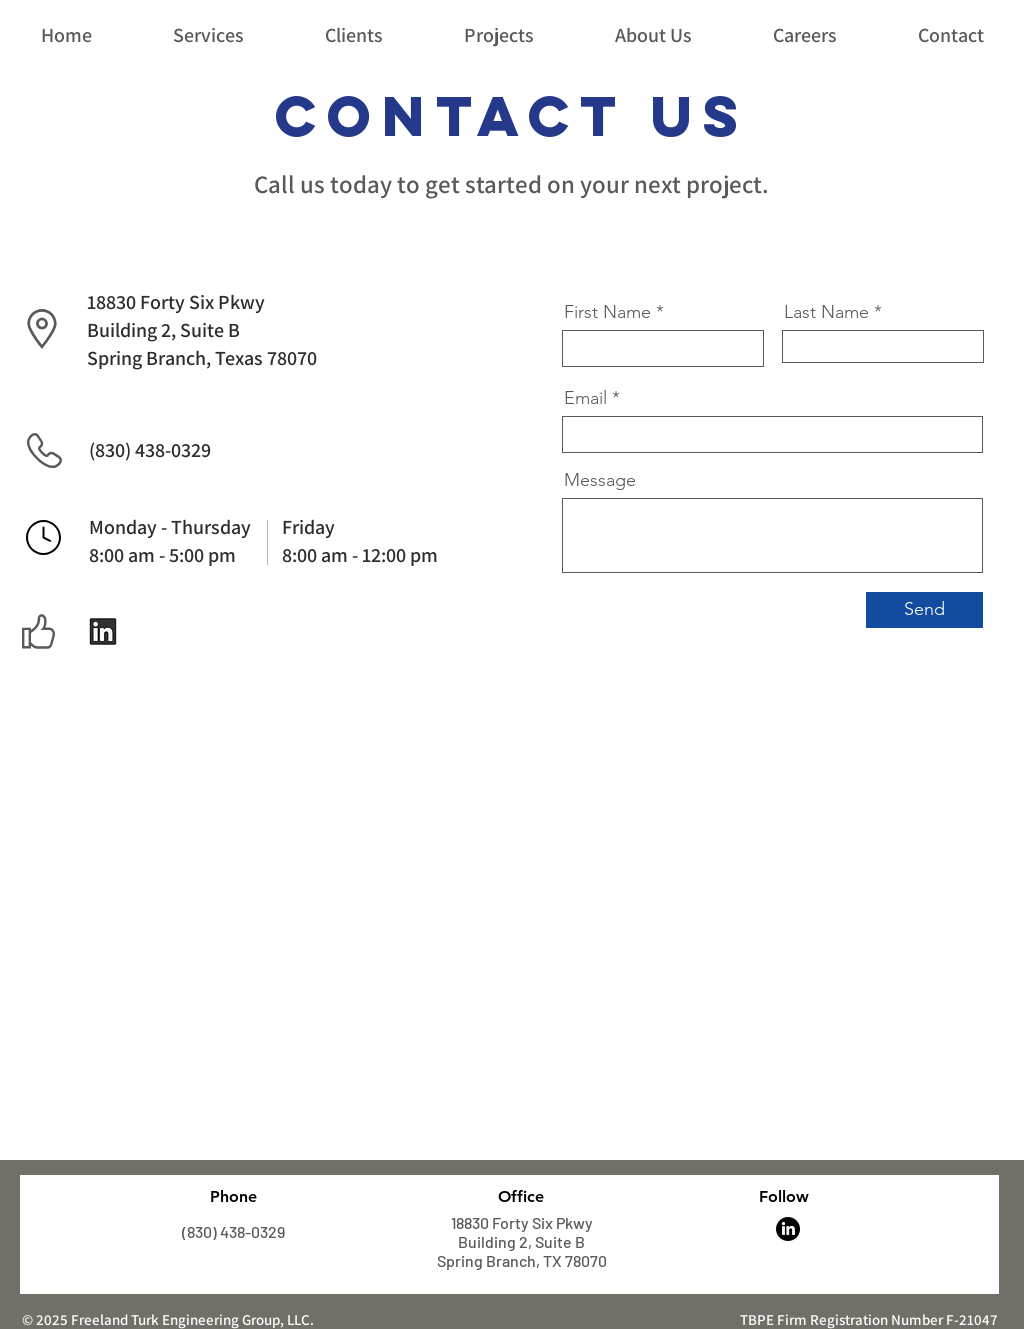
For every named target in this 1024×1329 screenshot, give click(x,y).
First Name (607, 312)
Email (585, 398)
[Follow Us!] (103, 631)
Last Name (826, 312)
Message (600, 480)
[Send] (924, 610)
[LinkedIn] (788, 1229)
